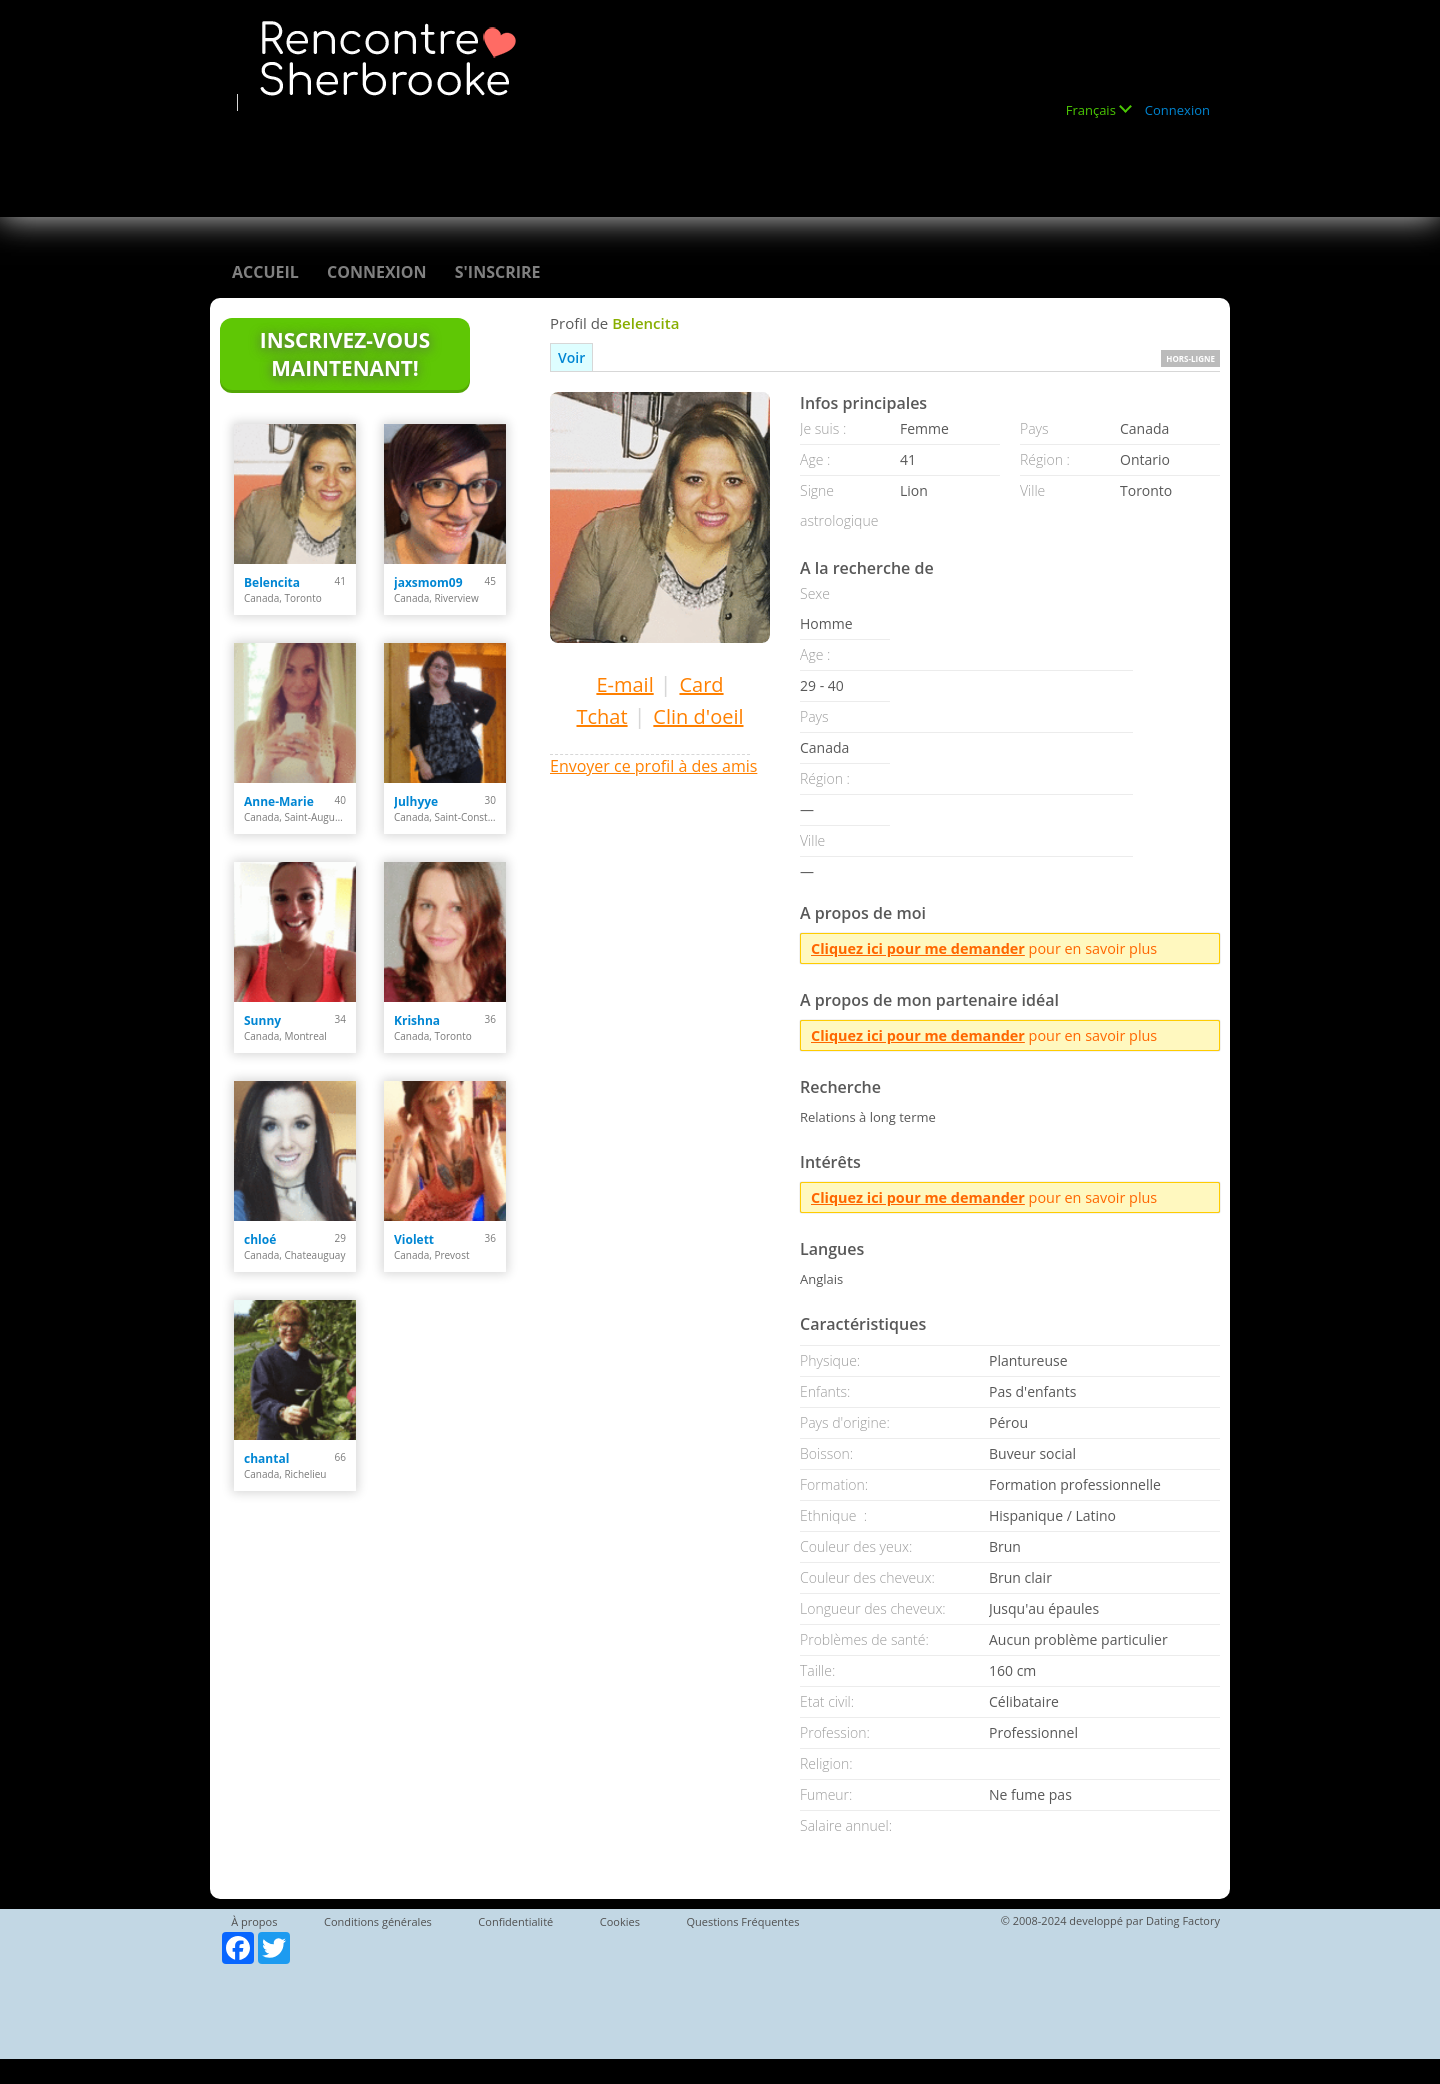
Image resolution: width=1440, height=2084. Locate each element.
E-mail (624, 684)
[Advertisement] (594, 157)
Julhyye (416, 801)
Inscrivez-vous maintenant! (345, 354)
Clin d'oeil (698, 716)
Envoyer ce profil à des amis (653, 766)
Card (701, 684)
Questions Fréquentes (742, 1921)
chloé (260, 1239)
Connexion (1177, 110)
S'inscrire (498, 272)
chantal (266, 1458)
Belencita (272, 582)
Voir (571, 357)
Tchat (601, 716)
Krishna (417, 1020)
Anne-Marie (279, 801)
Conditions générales (378, 1921)
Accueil (265, 272)
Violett (414, 1239)
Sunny (262, 1020)
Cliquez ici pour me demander (918, 948)
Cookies (620, 1921)
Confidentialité (515, 1921)
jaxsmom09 (428, 582)
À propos (254, 1921)
